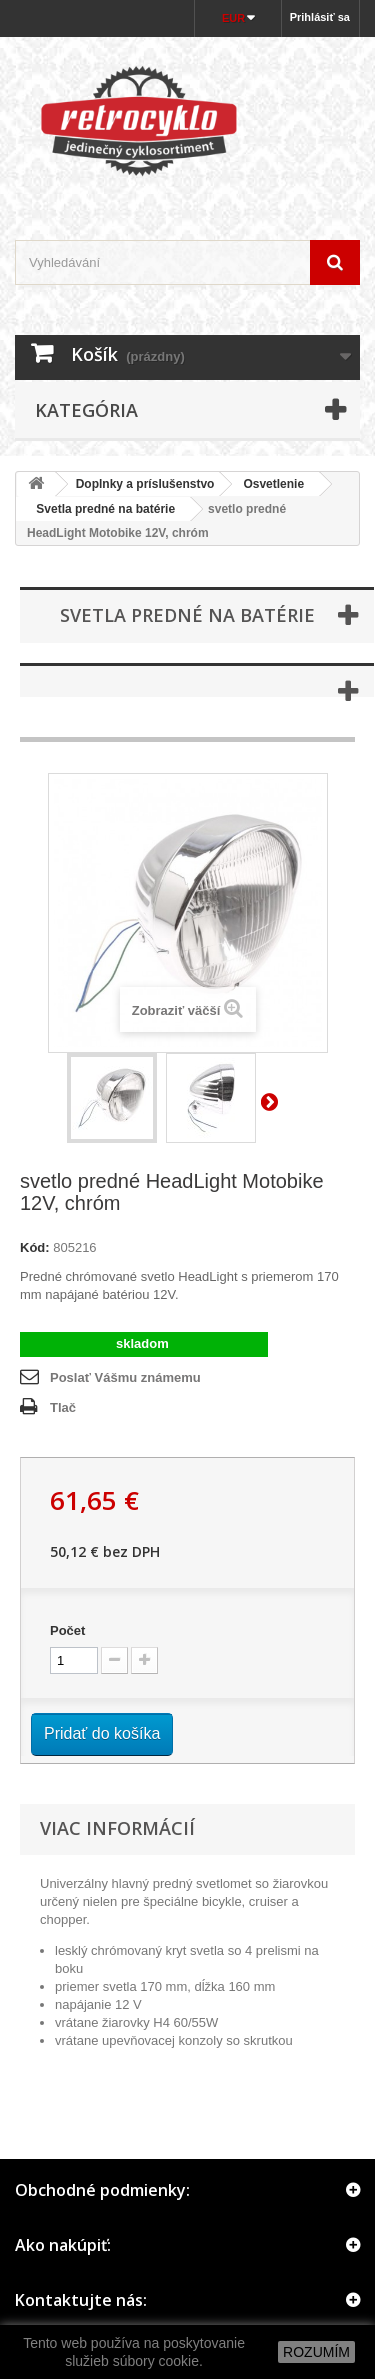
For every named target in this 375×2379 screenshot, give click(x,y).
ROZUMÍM (316, 2352)
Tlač (63, 1407)
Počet (67, 1630)
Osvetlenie (273, 484)
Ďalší (273, 1101)
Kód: (35, 1247)
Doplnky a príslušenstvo (145, 484)
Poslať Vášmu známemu (125, 1377)
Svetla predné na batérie (99, 509)
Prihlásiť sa (320, 17)
